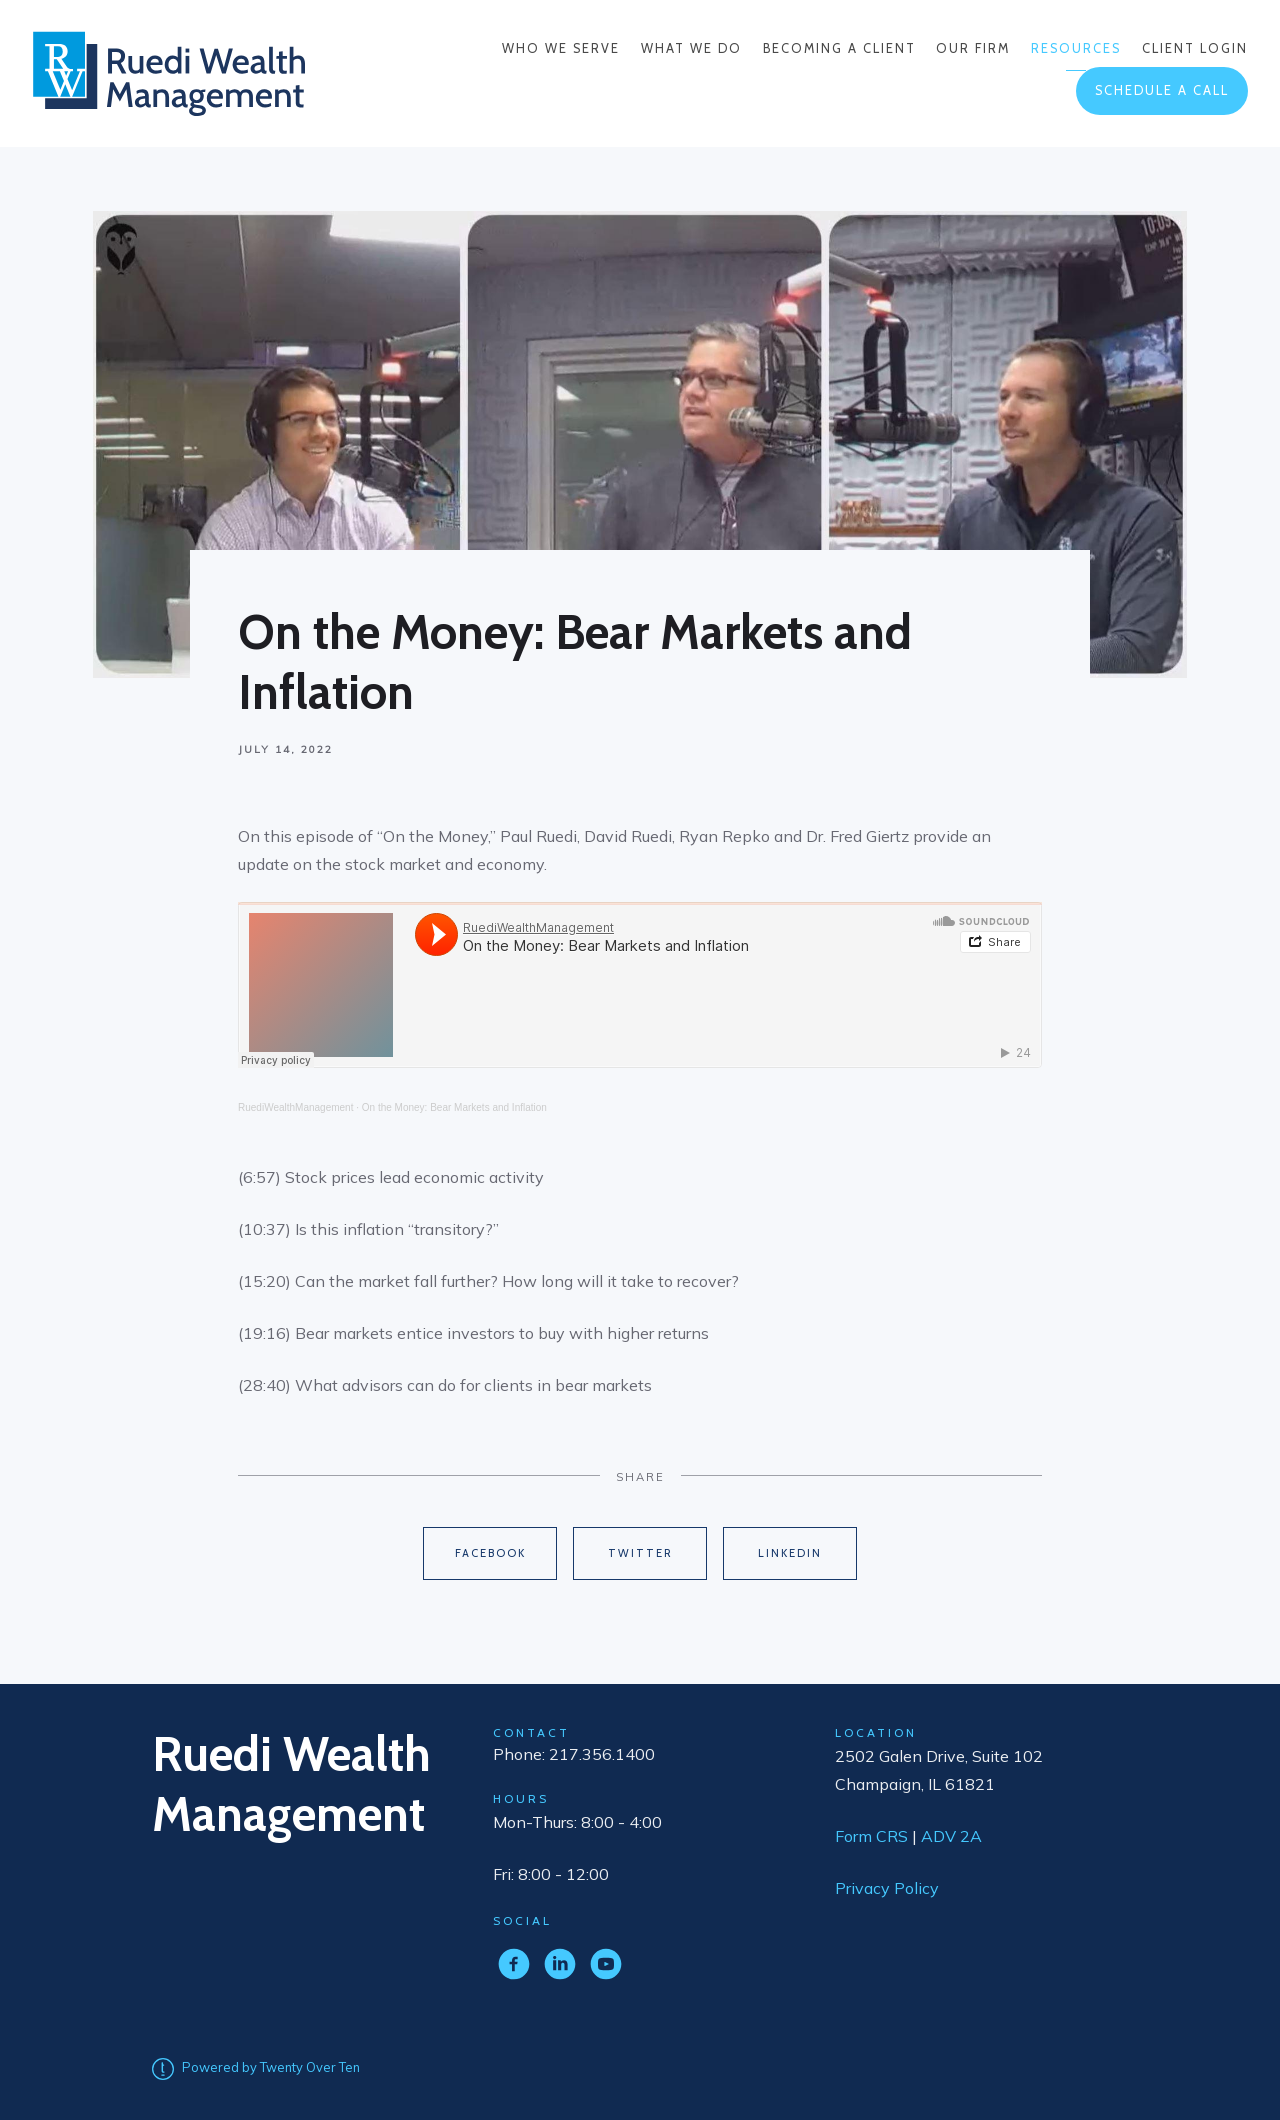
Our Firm (973, 48)
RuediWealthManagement (295, 1107)
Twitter (640, 1553)
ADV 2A (951, 1836)
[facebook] (514, 1964)
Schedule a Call (1162, 90)
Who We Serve (561, 48)
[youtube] (606, 1964)
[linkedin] (560, 1964)
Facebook (490, 1553)
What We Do (691, 48)
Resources (1076, 48)
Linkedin (790, 1553)
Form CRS (871, 1836)
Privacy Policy (887, 1888)
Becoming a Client (839, 48)
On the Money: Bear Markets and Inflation (454, 1107)
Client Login (1195, 48)
